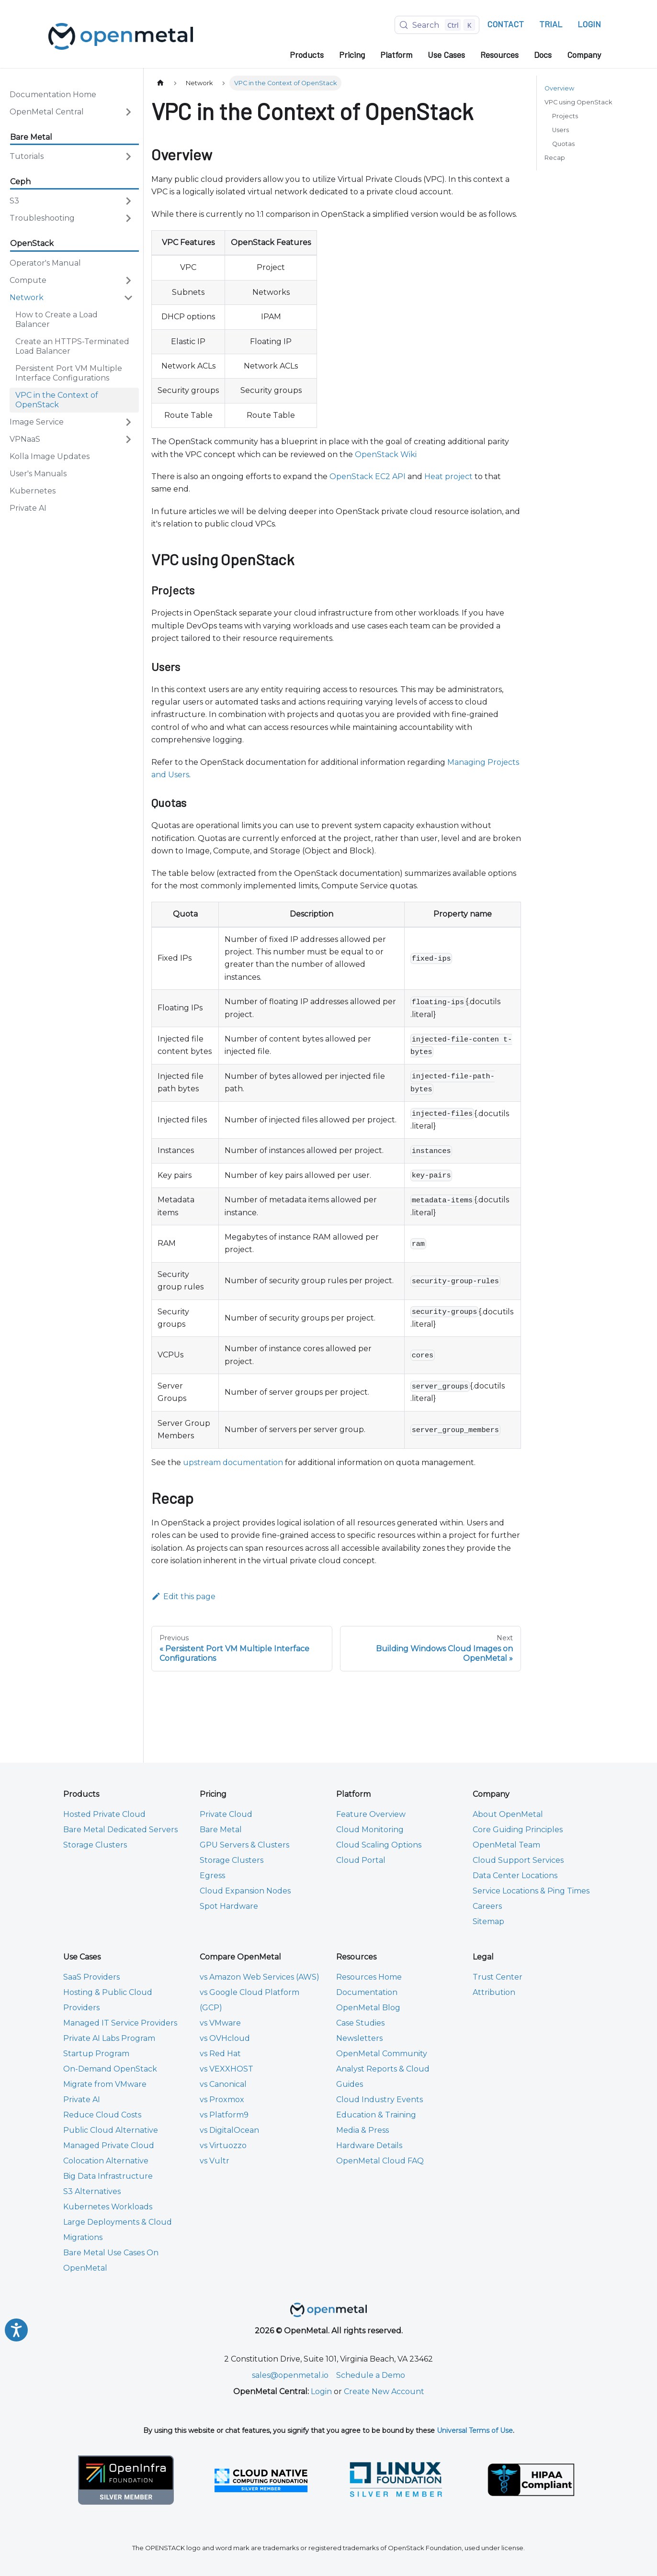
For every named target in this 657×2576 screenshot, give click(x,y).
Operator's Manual (45, 263)
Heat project (448, 476)
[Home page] (160, 83)
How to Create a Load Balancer (56, 319)
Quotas (563, 143)
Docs (543, 54)
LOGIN (589, 24)
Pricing (352, 54)
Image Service (37, 421)
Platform (396, 54)
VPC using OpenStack (578, 102)
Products (307, 54)
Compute (28, 280)
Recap (554, 157)
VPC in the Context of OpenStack (56, 400)
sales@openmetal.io (290, 2375)
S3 (14, 200)
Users (560, 130)
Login (321, 2391)
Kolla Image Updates (50, 456)
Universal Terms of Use (475, 2430)
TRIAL (550, 24)
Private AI (28, 508)
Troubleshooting (42, 218)
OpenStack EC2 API (367, 476)
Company (584, 54)
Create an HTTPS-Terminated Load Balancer (72, 346)
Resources (499, 54)
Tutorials (27, 156)
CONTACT (505, 24)
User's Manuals (38, 473)
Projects (565, 116)
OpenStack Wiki (386, 454)
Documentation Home (53, 94)
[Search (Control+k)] (437, 25)
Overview (559, 88)
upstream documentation (233, 1462)
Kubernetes (33, 490)
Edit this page (183, 1596)
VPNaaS (25, 439)
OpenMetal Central (47, 111)
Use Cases (446, 54)
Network (27, 297)
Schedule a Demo (370, 2375)
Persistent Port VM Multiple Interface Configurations (68, 373)
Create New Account (384, 2391)
